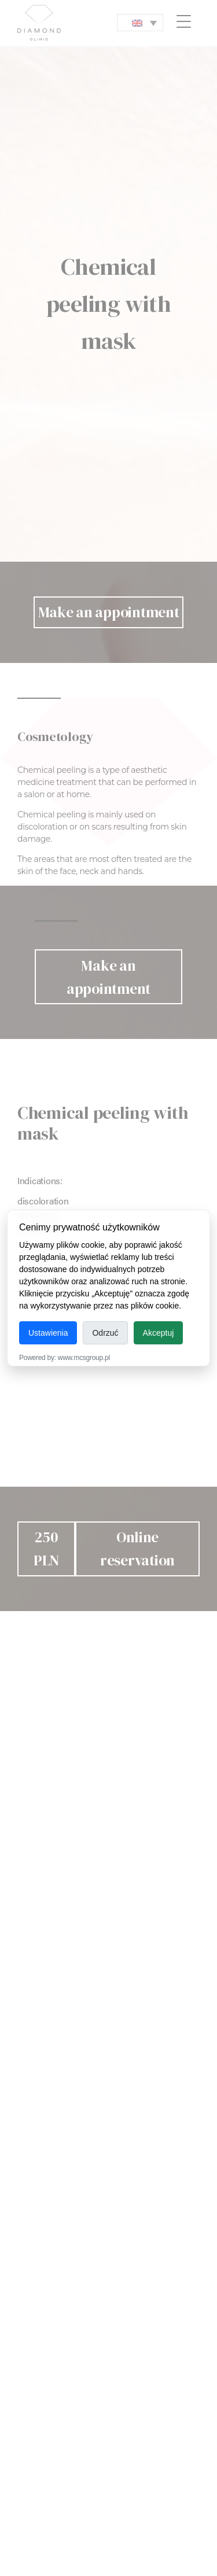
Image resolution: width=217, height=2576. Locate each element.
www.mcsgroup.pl (84, 1358)
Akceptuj (158, 1332)
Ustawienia (48, 1332)
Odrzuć (105, 1332)
